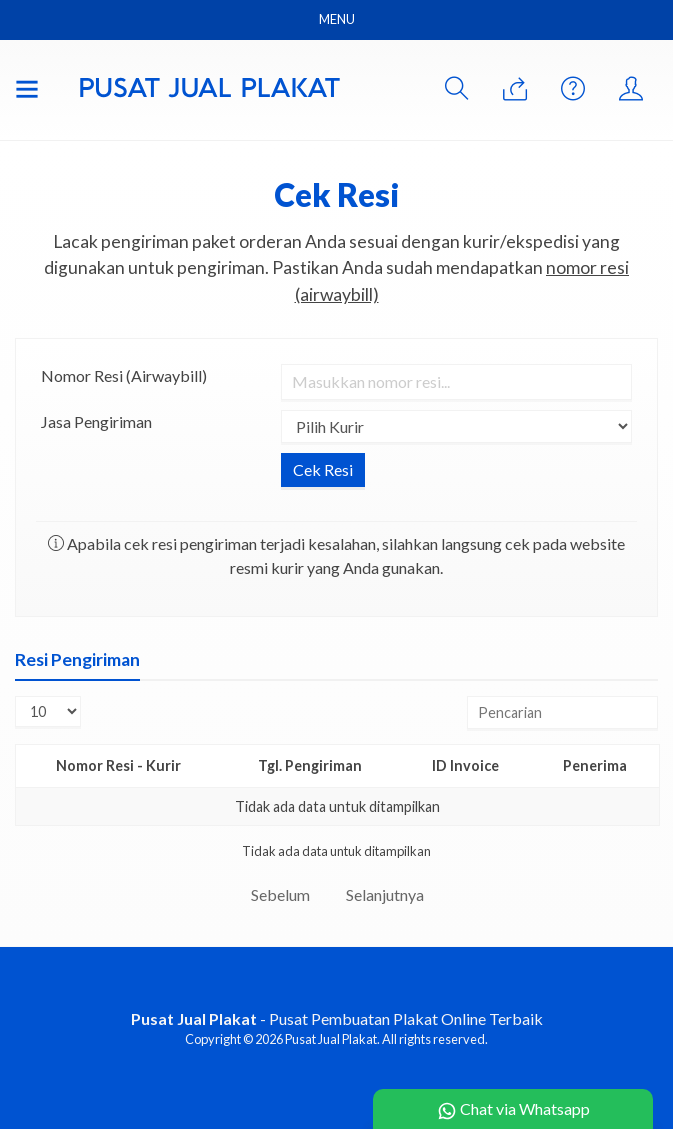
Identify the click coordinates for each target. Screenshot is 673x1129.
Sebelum (280, 894)
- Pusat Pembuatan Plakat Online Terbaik (337, 1018)
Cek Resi (337, 194)
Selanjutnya (385, 894)
